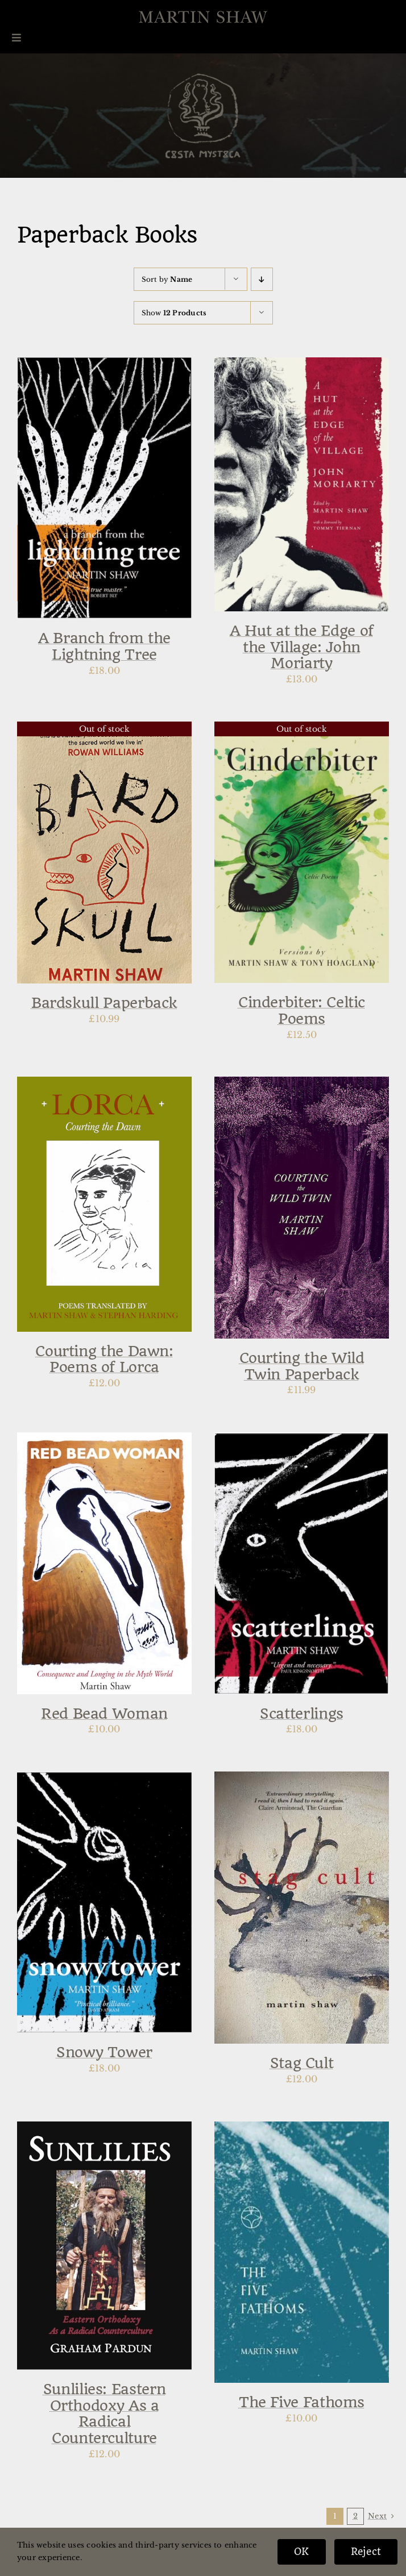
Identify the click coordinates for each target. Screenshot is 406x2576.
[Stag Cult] (301, 1779)
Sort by (167, 279)
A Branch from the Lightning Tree (104, 646)
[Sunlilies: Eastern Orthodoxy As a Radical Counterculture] (104, 2129)
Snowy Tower (104, 2052)
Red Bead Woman (104, 1713)
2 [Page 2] (355, 2516)
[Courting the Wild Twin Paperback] (301, 1084)
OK (301, 2551)
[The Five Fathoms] (301, 2129)
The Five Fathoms (301, 2402)
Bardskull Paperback (104, 1002)
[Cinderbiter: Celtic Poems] (301, 729)
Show (174, 313)
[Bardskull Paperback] (104, 729)
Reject (366, 2551)
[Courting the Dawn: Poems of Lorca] (104, 1084)
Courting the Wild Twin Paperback (301, 1366)
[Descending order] (262, 279)
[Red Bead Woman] (104, 1439)
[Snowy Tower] (104, 1779)
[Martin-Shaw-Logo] (203, 17)
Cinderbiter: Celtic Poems (301, 1010)
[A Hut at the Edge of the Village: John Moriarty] (301, 364)
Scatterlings (301, 1713)
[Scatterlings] (301, 1439)
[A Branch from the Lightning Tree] (104, 364)
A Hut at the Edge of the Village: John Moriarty (302, 647)
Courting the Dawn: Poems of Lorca (104, 1359)
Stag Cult (302, 2062)
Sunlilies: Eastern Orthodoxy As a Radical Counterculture (104, 2413)
